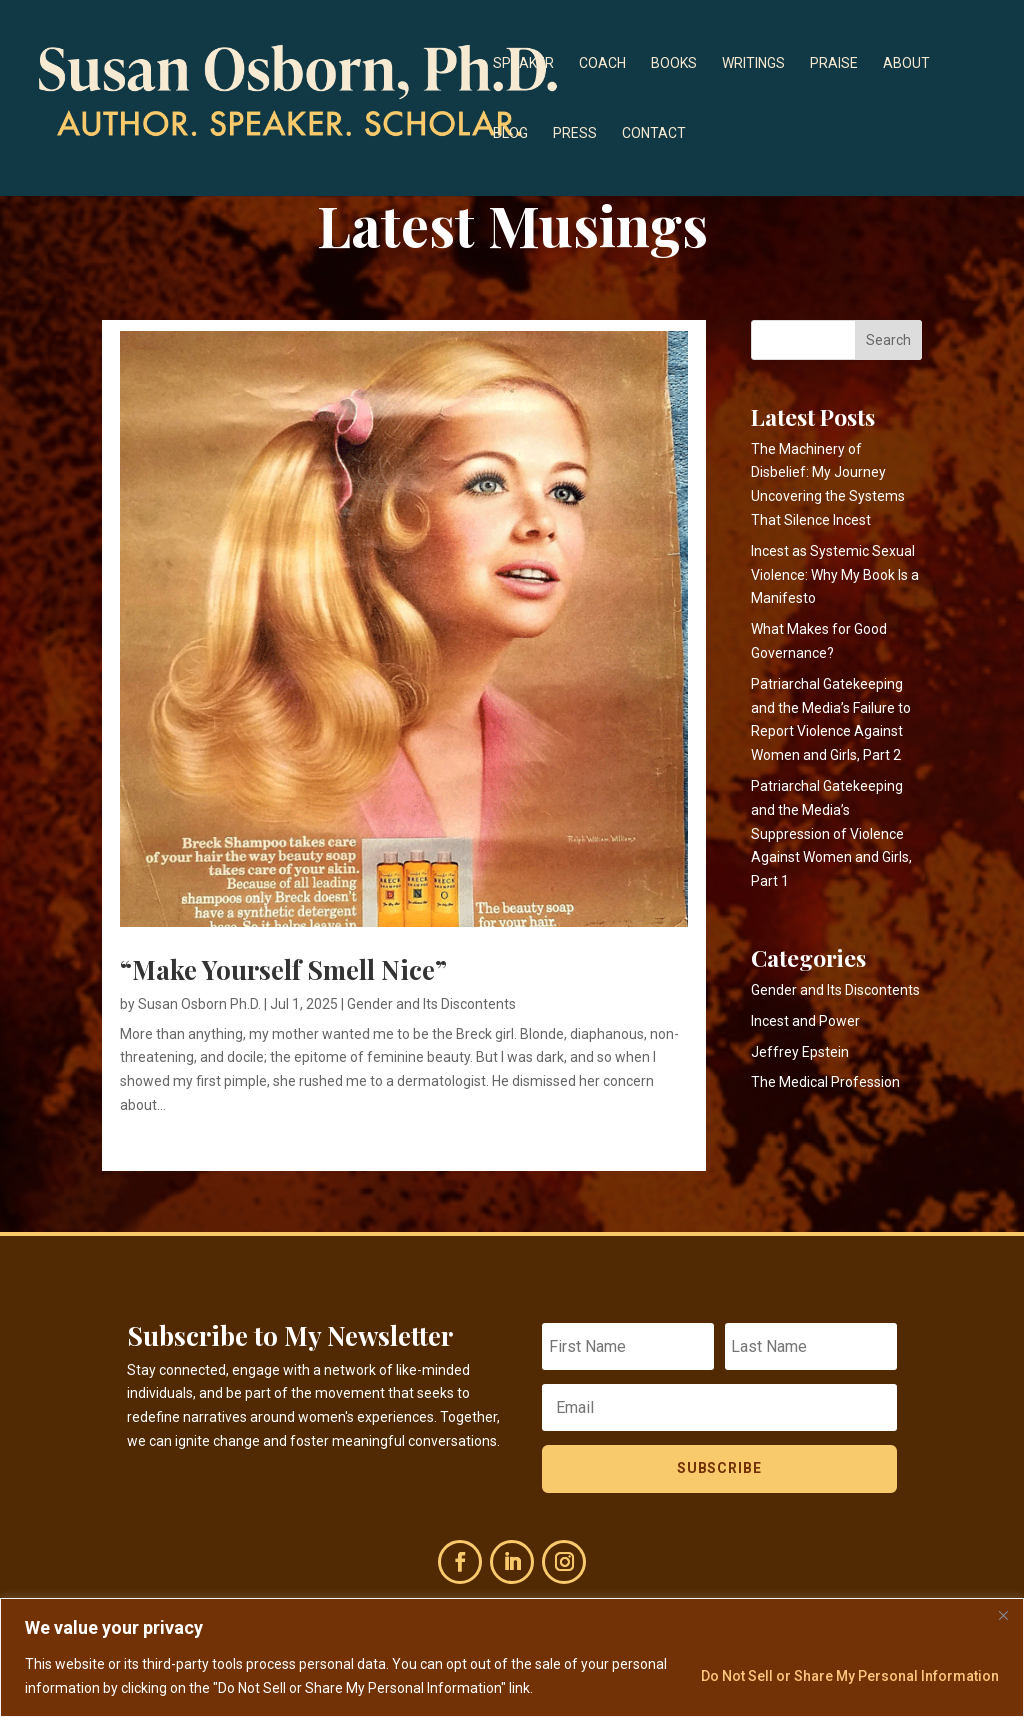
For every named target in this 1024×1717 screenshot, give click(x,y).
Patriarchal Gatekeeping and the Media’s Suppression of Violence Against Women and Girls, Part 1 (831, 833)
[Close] (1003, 1615)
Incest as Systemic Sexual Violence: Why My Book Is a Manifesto (835, 575)
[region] (512, 1657)
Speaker (523, 63)
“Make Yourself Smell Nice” (283, 969)
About (906, 63)
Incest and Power (805, 1021)
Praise (834, 63)
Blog (510, 133)
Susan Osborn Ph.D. (199, 1004)
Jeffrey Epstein (800, 1052)
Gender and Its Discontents (431, 1004)
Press (575, 133)
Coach (602, 63)
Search (888, 340)
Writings (753, 63)
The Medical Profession (825, 1082)
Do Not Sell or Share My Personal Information (850, 1676)
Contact (654, 133)
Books (674, 63)
